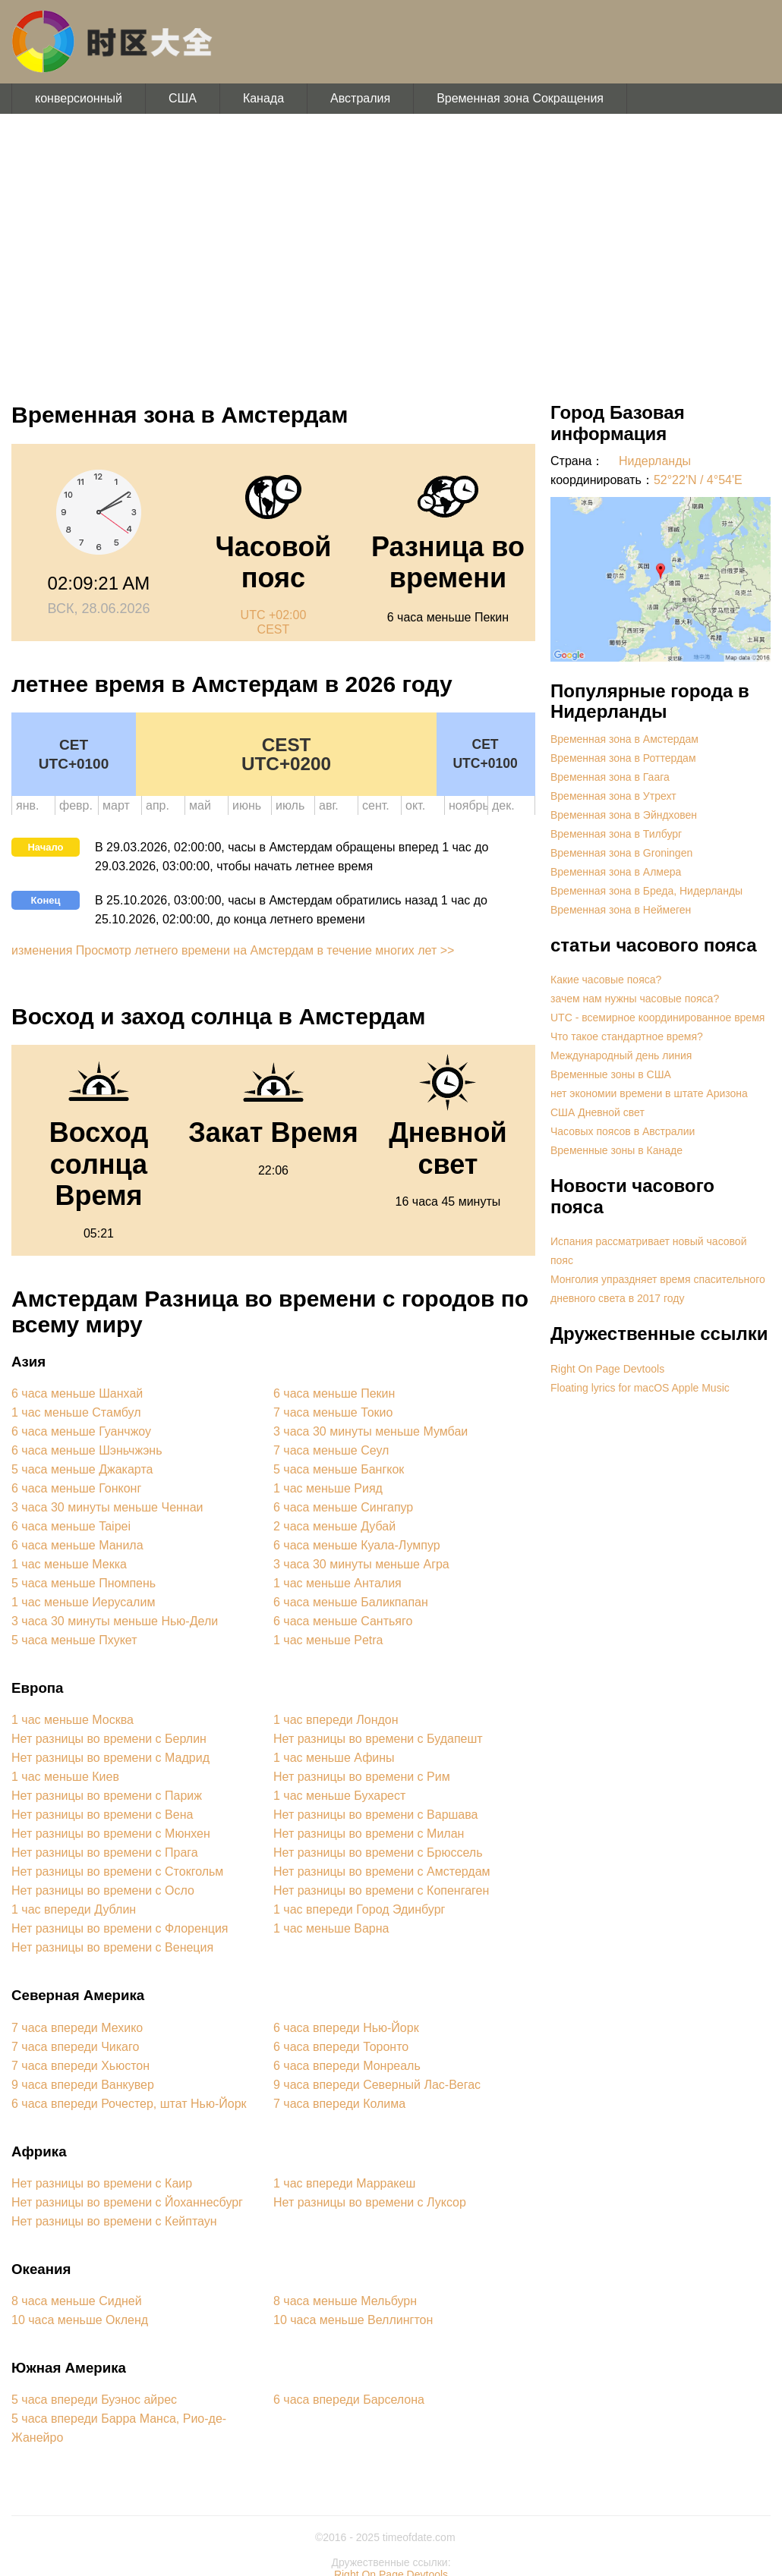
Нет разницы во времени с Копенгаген (381, 1890)
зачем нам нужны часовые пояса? (634, 998)
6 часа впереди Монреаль (347, 2065)
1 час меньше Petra (328, 1640)
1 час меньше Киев (65, 1776)
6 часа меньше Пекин (334, 1393)
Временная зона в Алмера (615, 872)
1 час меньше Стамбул (76, 1412)
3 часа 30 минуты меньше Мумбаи (370, 1431)
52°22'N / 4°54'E (698, 479)
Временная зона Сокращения (520, 98)
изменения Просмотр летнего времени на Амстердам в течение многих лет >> (232, 950)
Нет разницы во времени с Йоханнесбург (127, 2202)
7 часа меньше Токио (333, 1412)
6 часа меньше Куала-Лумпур (356, 1545)
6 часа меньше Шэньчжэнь (86, 1450)
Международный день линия (621, 1055)
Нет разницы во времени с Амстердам (381, 1871)
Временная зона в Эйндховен (623, 815)
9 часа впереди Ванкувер (82, 2084)
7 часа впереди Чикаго (75, 2046)
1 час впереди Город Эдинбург (359, 1909)
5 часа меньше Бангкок (338, 1469)
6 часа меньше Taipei (71, 1526)
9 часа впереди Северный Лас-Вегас (377, 2084)
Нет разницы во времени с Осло (102, 1890)
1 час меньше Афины (334, 1757)
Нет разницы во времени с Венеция (112, 1947)
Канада (263, 98)
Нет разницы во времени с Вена (102, 1814)
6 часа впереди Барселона (348, 2399)
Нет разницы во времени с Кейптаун (114, 2221)
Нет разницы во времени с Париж (106, 1795)
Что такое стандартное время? (626, 1036)
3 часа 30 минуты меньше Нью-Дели (114, 1621)
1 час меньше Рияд (328, 1488)
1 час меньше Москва (72, 1719)
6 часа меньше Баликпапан (350, 1602)
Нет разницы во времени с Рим (361, 1776)
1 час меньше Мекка (69, 1564)
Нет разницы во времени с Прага (104, 1852)
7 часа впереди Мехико (77, 2027)
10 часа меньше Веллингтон (353, 2319)
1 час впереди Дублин (73, 1909)
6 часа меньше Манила (77, 1545)
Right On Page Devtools (607, 1369)
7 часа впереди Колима (339, 2103)
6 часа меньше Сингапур (343, 1507)
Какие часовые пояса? (605, 979)
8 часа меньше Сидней (76, 2300)
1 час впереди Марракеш (344, 2183)
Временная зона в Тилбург (616, 834)
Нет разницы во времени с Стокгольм (117, 1871)
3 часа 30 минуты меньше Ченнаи (107, 1507)
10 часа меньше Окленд (79, 2319)
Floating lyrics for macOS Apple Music (640, 1388)
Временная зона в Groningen (621, 853)
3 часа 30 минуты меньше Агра (361, 1564)
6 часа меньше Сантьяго (342, 1621)
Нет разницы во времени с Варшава (375, 1814)
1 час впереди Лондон (336, 1719)
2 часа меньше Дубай (334, 1526)
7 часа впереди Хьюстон (80, 2065)
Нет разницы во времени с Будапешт (378, 1738)
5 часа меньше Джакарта (82, 1469)
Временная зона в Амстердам (624, 739)
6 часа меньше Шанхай (77, 1393)
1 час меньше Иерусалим (83, 1602)
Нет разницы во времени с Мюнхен (110, 1833)
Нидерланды (655, 460)
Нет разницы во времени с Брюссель (378, 1852)
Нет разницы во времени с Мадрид (110, 1757)
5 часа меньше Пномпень (83, 1583)
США (183, 98)
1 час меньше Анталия (337, 1583)
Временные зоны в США (610, 1074)
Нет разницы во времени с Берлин (109, 1738)
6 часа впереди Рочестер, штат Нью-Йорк (129, 2103)
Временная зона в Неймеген (620, 910)
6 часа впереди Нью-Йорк (346, 2027)
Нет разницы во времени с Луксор (369, 2202)
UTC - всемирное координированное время (657, 1017)
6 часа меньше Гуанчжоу (81, 1431)
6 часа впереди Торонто (340, 2046)
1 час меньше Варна (331, 1928)
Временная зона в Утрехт (613, 796)
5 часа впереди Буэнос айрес (94, 2399)
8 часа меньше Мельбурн (345, 2300)
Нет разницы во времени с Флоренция (120, 1928)
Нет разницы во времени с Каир (101, 2183)
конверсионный (78, 98)
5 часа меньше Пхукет (74, 1640)
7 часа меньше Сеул (331, 1450)
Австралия (360, 98)
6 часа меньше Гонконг (76, 1488)
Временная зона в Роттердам (623, 758)
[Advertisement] (391, 250)
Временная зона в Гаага (610, 777)
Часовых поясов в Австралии (622, 1131)
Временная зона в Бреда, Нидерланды (646, 891)
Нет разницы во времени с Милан (368, 1833)
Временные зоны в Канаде (616, 1150)
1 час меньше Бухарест (339, 1795)
